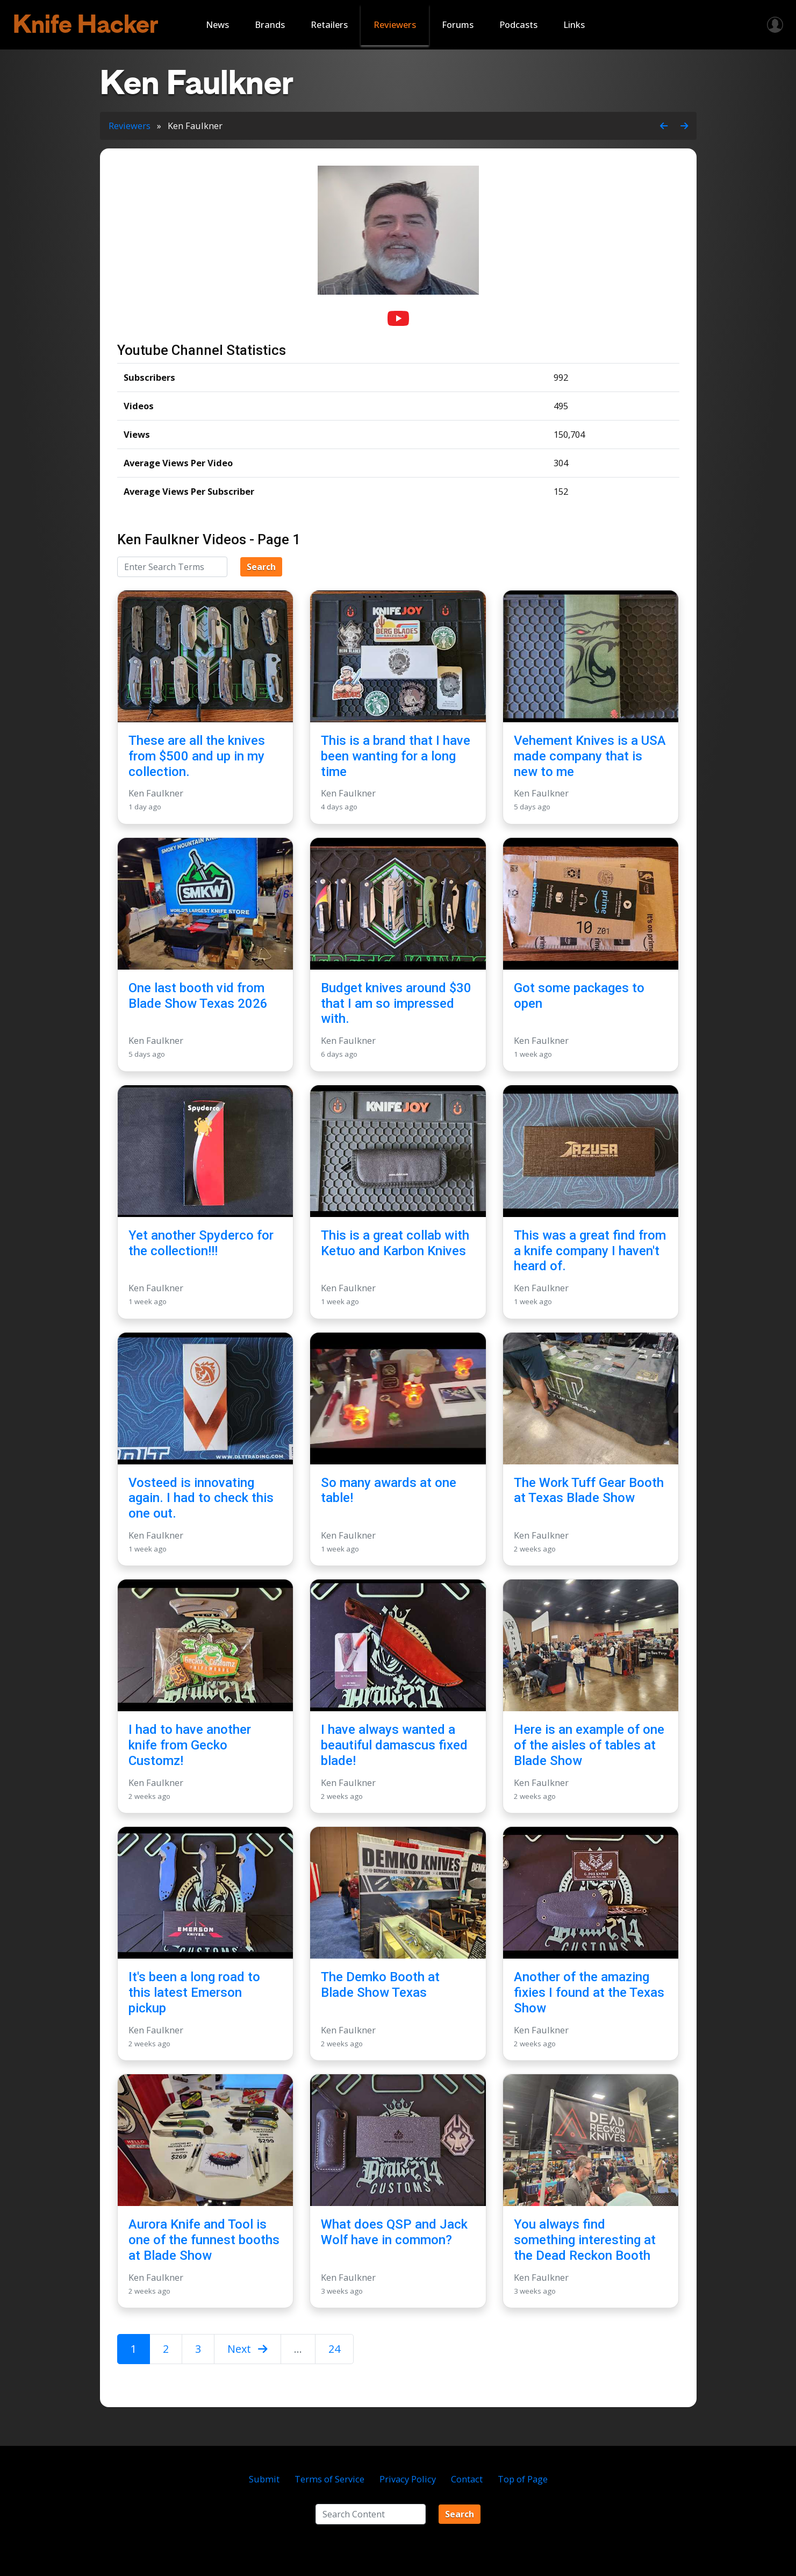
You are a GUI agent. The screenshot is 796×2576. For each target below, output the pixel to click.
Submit (264, 2479)
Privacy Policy (407, 2479)
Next (247, 2349)
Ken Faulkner (155, 793)
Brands (270, 24)
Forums (458, 24)
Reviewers (395, 24)
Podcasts (518, 24)
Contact (467, 2479)
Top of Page (523, 2479)
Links (574, 24)
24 (334, 2349)
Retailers (329, 24)
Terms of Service (329, 2479)
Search (261, 567)
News (217, 24)
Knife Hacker (86, 24)
